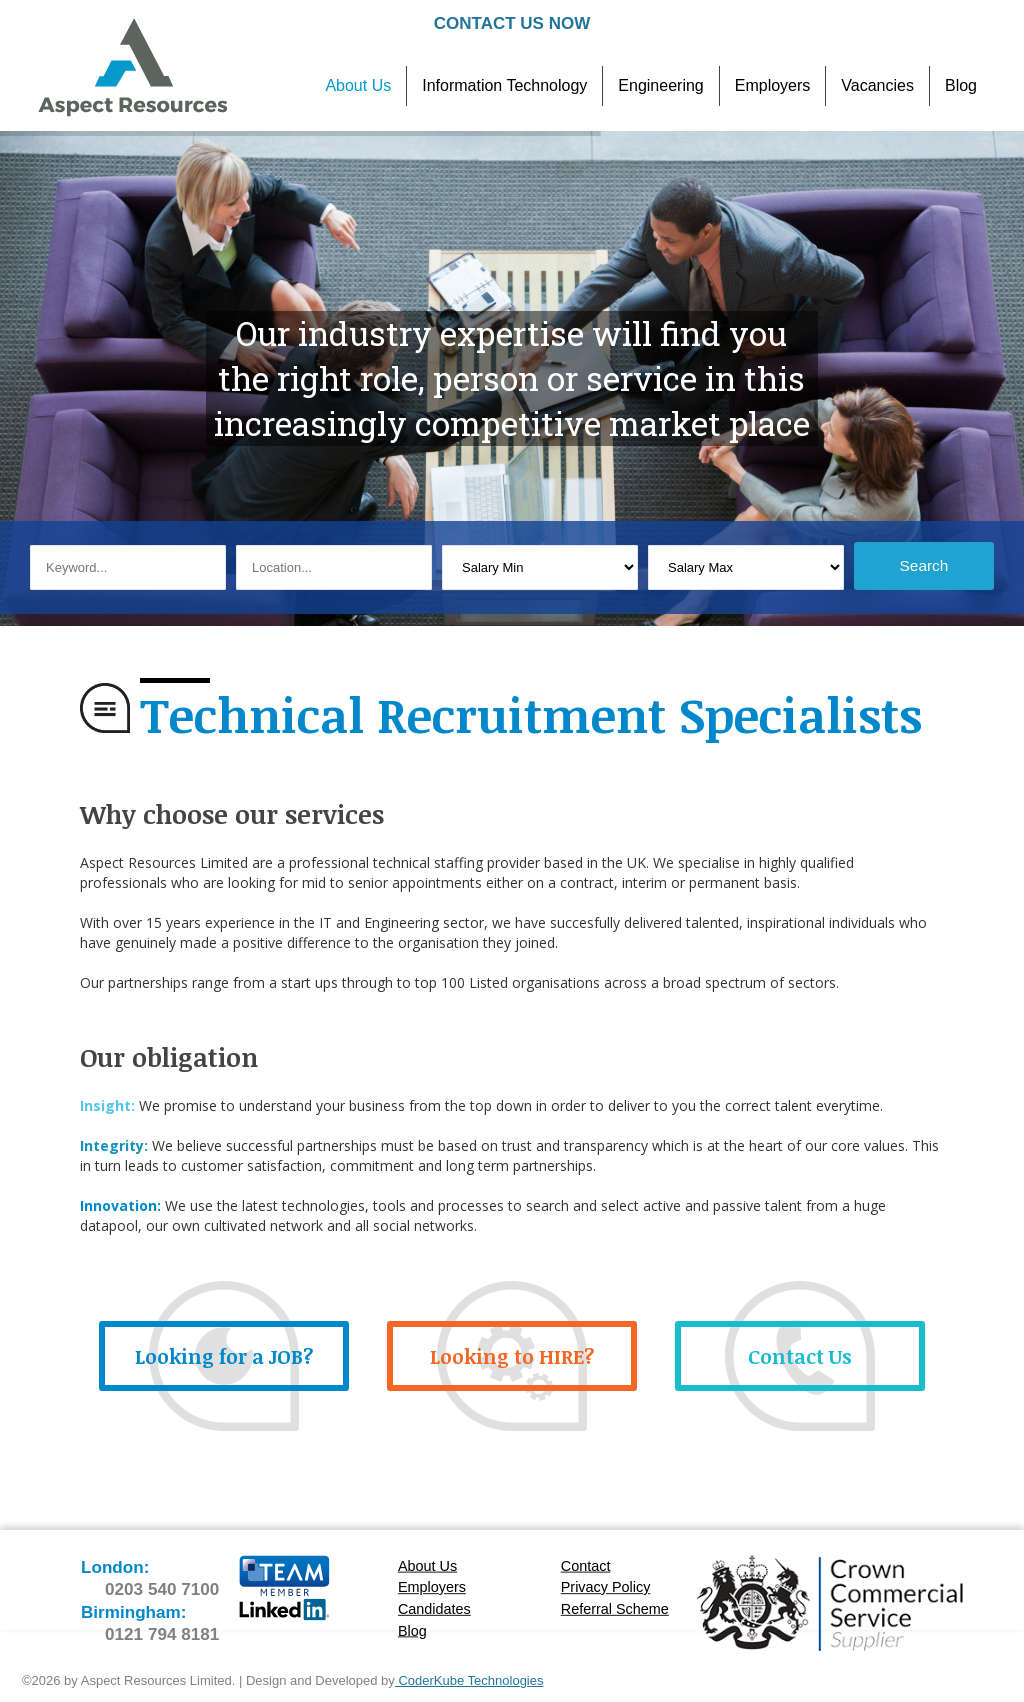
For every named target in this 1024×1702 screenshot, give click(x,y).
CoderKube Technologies (469, 1680)
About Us (358, 85)
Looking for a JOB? (224, 1356)
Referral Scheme (615, 1609)
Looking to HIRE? (512, 1356)
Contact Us (800, 1356)
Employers (773, 85)
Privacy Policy (606, 1587)
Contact (586, 1566)
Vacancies (877, 85)
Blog (961, 85)
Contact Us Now (512, 23)
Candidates (434, 1609)
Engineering (660, 85)
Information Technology (504, 85)
